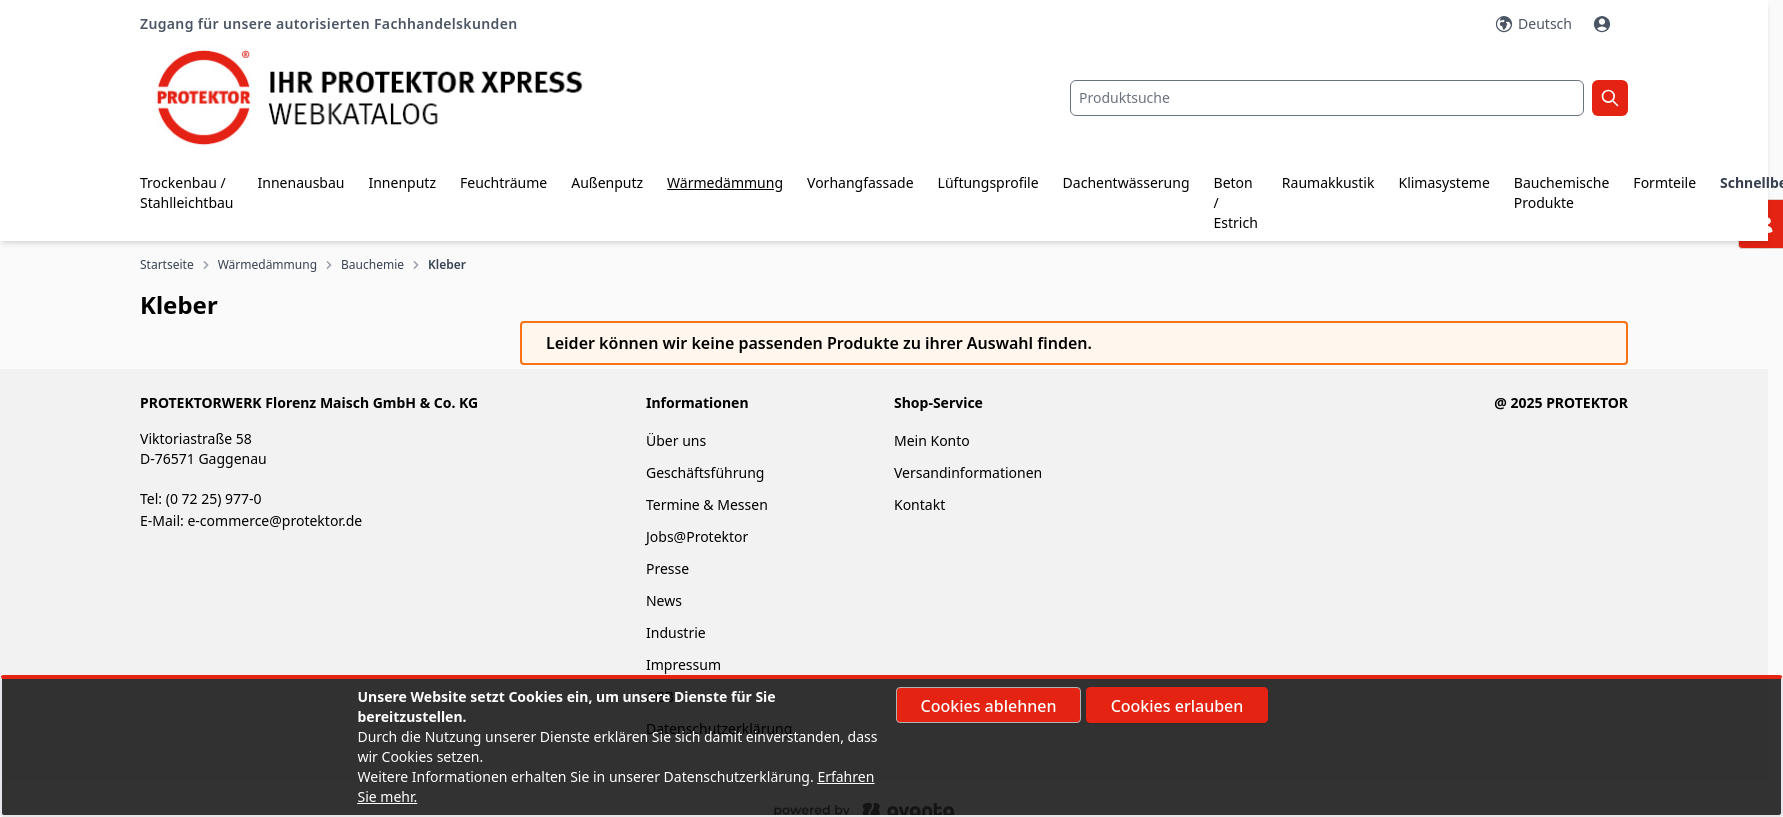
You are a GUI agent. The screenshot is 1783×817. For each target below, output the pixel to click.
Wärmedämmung (725, 182)
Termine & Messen (707, 504)
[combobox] (1327, 98)
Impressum (683, 664)
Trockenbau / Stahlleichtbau (187, 192)
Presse (667, 568)
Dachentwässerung (1126, 182)
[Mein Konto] (1604, 24)
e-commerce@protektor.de (274, 520)
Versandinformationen (968, 472)
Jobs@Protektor (697, 536)
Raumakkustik (1328, 182)
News (664, 600)
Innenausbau (301, 182)
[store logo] (388, 97)
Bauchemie (372, 265)
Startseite (167, 265)
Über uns (678, 440)
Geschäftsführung (705, 472)
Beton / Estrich (1236, 202)
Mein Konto (932, 440)
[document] (892, 747)
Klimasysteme (1443, 182)
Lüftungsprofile (988, 182)
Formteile (1664, 182)
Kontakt (919, 504)
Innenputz (402, 182)
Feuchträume (503, 182)
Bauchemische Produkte (1562, 192)
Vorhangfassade (860, 182)
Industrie (676, 632)
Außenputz (607, 182)
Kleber (447, 265)
